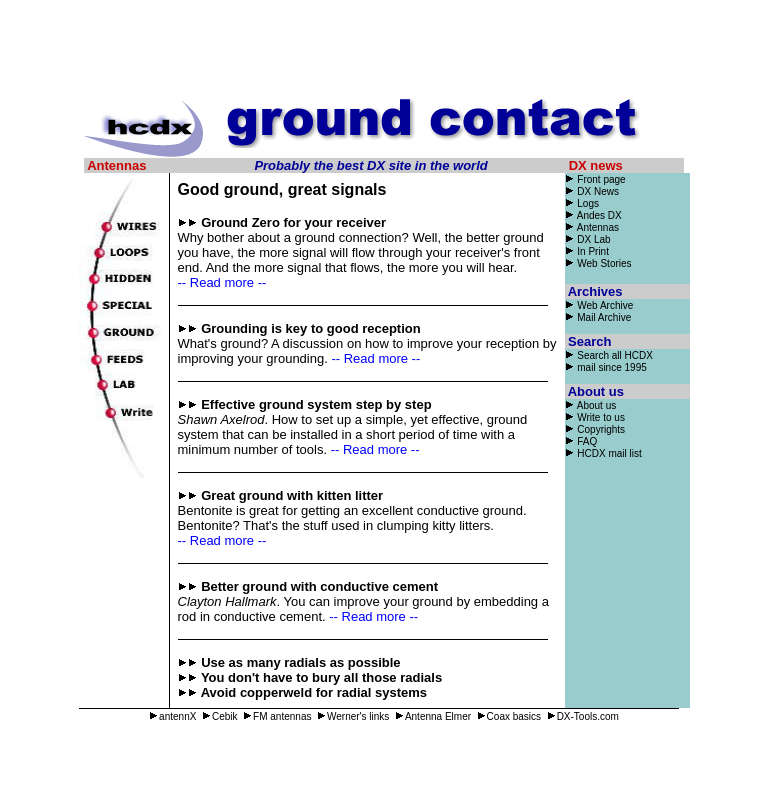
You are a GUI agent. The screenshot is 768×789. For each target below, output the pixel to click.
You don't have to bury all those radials (321, 677)
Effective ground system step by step (316, 404)
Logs (582, 203)
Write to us (595, 417)
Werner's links (353, 716)
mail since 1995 (611, 367)
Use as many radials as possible (300, 662)
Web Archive (605, 305)
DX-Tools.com (583, 716)
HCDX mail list (609, 453)
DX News (592, 191)
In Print (587, 251)
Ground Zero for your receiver (293, 222)
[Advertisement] (384, 53)
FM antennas (277, 716)
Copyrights (601, 429)
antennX (172, 716)
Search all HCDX (615, 355)
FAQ (587, 441)
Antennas (592, 227)
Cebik (220, 716)
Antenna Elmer (433, 716)
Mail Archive (604, 317)
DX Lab (588, 239)
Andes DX (593, 215)
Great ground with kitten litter (292, 495)
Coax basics (509, 716)
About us (591, 405)
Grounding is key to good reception (311, 328)
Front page (601, 179)
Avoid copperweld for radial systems (314, 692)
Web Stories (604, 263)
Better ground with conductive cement (319, 586)
